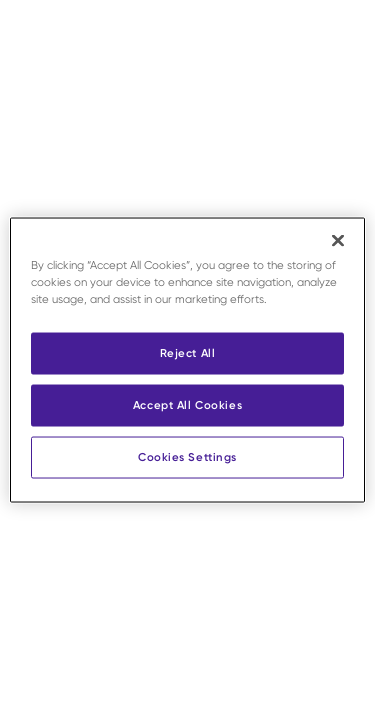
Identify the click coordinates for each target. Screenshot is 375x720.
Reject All (188, 353)
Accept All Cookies (187, 405)
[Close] (338, 241)
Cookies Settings (187, 457)
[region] (187, 360)
